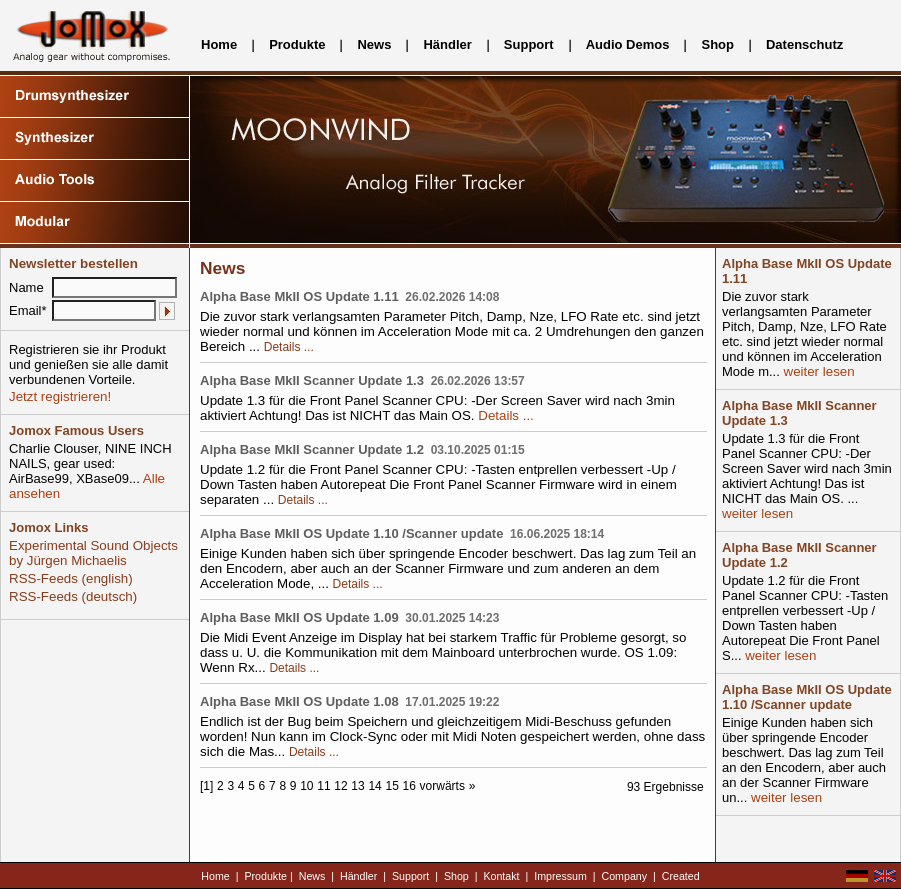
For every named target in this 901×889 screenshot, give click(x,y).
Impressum (560, 876)
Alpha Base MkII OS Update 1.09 (299, 617)
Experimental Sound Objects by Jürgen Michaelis (93, 553)
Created (681, 876)
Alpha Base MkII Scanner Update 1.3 (312, 380)
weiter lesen (817, 371)
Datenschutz (804, 44)
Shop (717, 44)
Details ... (289, 347)
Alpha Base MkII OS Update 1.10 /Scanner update (351, 533)
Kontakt (501, 876)
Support (529, 44)
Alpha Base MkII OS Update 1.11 (299, 296)
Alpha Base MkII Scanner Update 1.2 (312, 449)
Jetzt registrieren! (60, 396)
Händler (447, 44)
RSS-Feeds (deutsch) (73, 596)
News (374, 44)
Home (219, 44)
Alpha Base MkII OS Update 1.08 (299, 701)
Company (625, 876)
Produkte (297, 44)
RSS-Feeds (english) (71, 578)
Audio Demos (628, 44)
